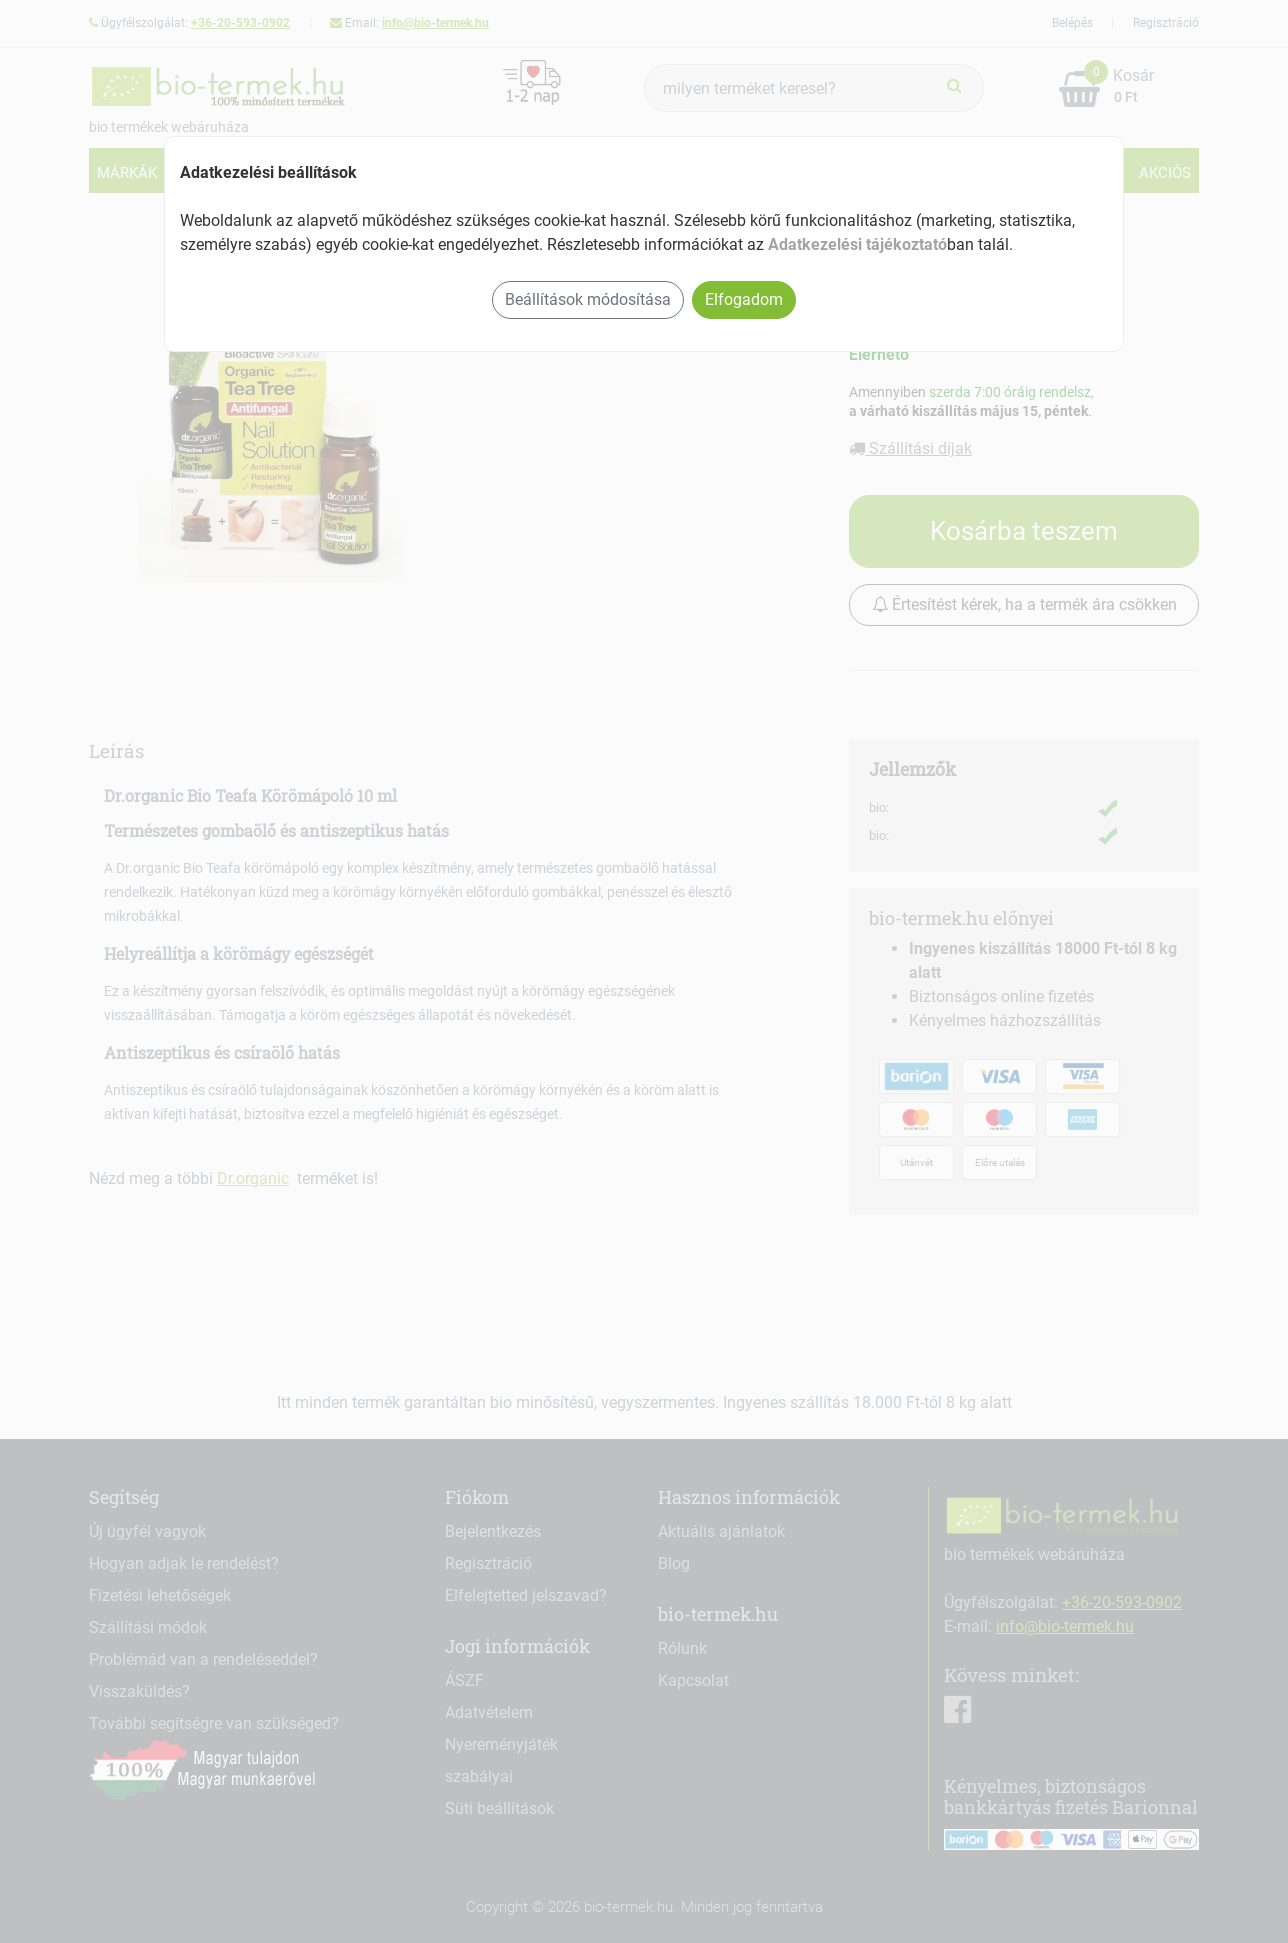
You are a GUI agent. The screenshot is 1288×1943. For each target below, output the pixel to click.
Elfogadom (744, 299)
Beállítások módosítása (588, 299)
